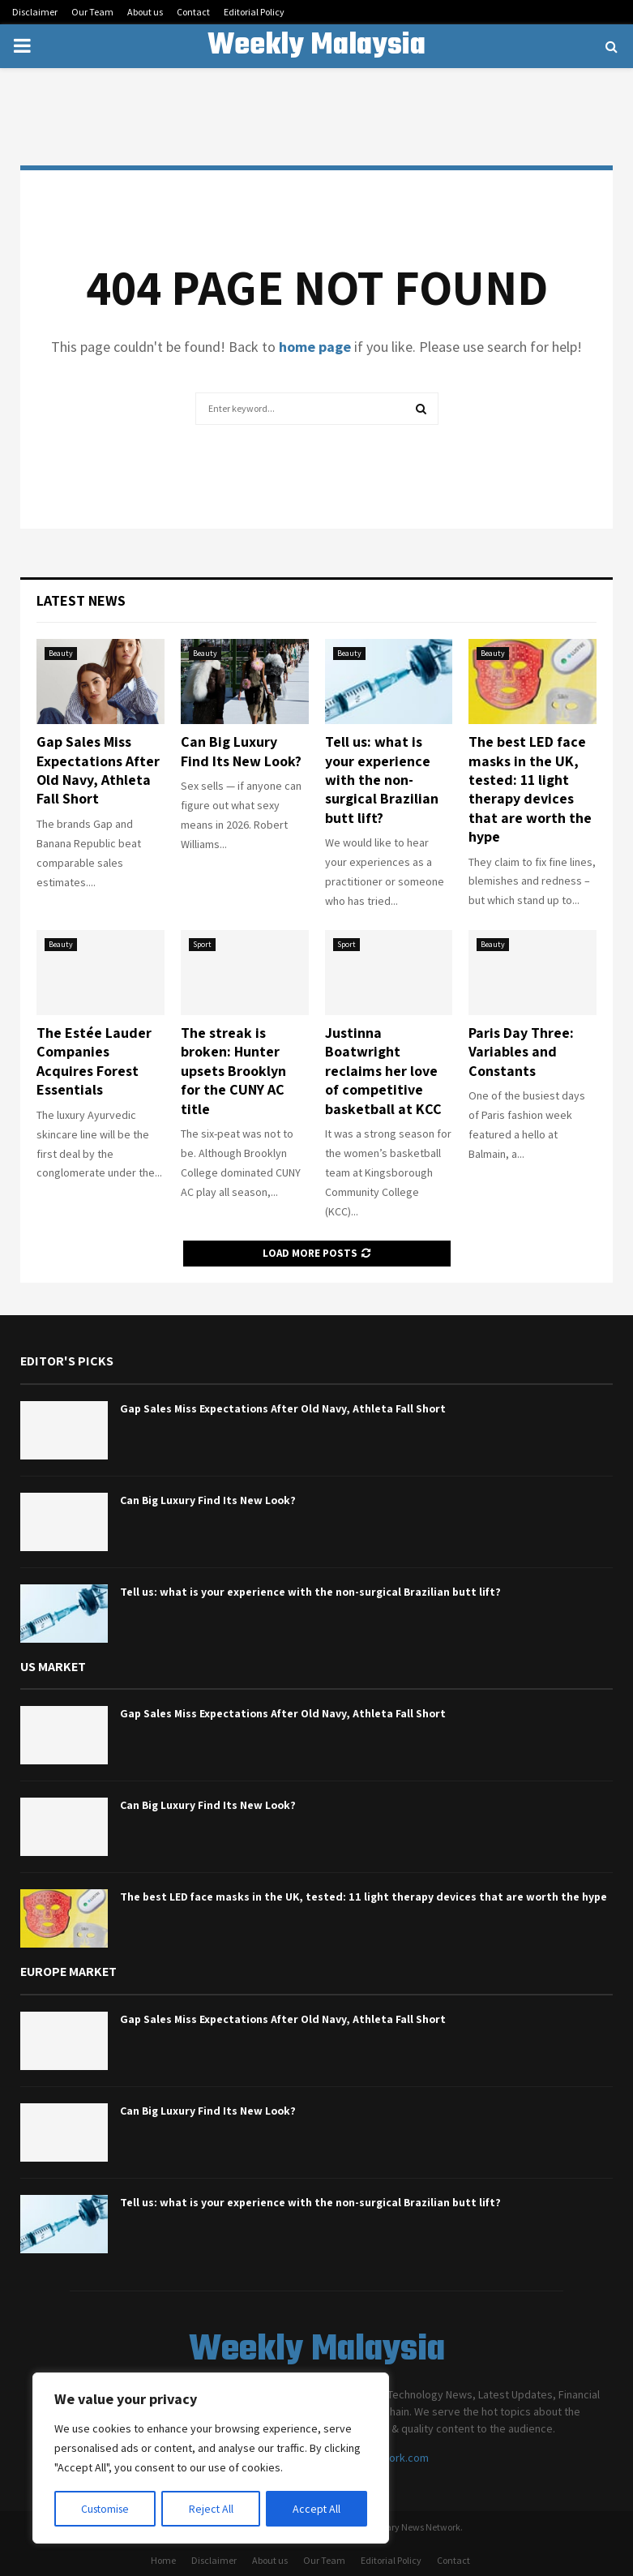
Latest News (81, 600)
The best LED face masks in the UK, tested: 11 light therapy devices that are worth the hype (530, 789)
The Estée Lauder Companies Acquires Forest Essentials (94, 1061)
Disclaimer (35, 12)
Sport (202, 944)
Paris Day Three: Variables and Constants (521, 1051)
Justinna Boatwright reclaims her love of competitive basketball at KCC (383, 1070)
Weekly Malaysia (316, 46)
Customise (106, 2508)
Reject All (212, 2508)
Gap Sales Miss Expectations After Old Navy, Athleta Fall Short (98, 770)
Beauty (61, 653)
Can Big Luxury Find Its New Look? (241, 750)
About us (145, 12)
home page (315, 346)
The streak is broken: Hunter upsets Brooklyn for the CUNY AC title (233, 1070)
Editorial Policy (254, 12)
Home (163, 2560)
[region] (210, 2458)
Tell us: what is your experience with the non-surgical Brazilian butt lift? (381, 779)
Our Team (92, 12)
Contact (193, 12)
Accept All (317, 2508)
